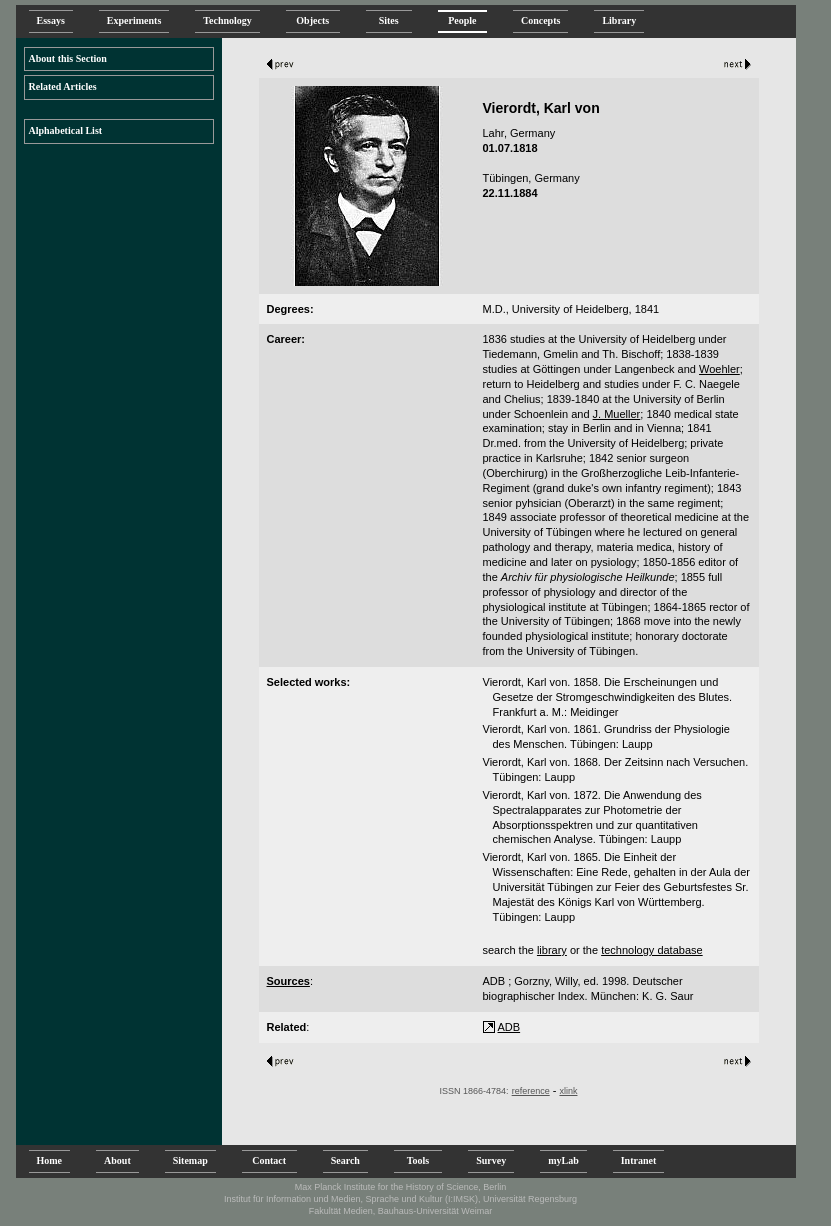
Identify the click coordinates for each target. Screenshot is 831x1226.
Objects (313, 20)
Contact (269, 1160)
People (462, 20)
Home (50, 1160)
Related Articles (63, 86)
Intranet (639, 1160)
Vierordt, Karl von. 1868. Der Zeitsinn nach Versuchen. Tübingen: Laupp (616, 769)
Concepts (540, 20)
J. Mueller (617, 414)
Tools (418, 1160)
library (552, 950)
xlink (568, 1091)
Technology (227, 20)
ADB (509, 1027)
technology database (652, 950)
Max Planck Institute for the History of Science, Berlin (401, 1187)
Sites (389, 20)
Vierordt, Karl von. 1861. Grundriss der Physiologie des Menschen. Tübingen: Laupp (606, 736)
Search (345, 1160)
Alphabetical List (66, 130)
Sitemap (190, 1160)
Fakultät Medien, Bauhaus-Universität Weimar (400, 1211)
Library (619, 20)
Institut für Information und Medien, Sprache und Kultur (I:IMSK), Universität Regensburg (400, 1199)
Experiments (134, 20)
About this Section (68, 58)
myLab (563, 1160)
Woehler (719, 369)
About (117, 1160)
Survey (491, 1160)
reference (531, 1091)
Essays (51, 20)
